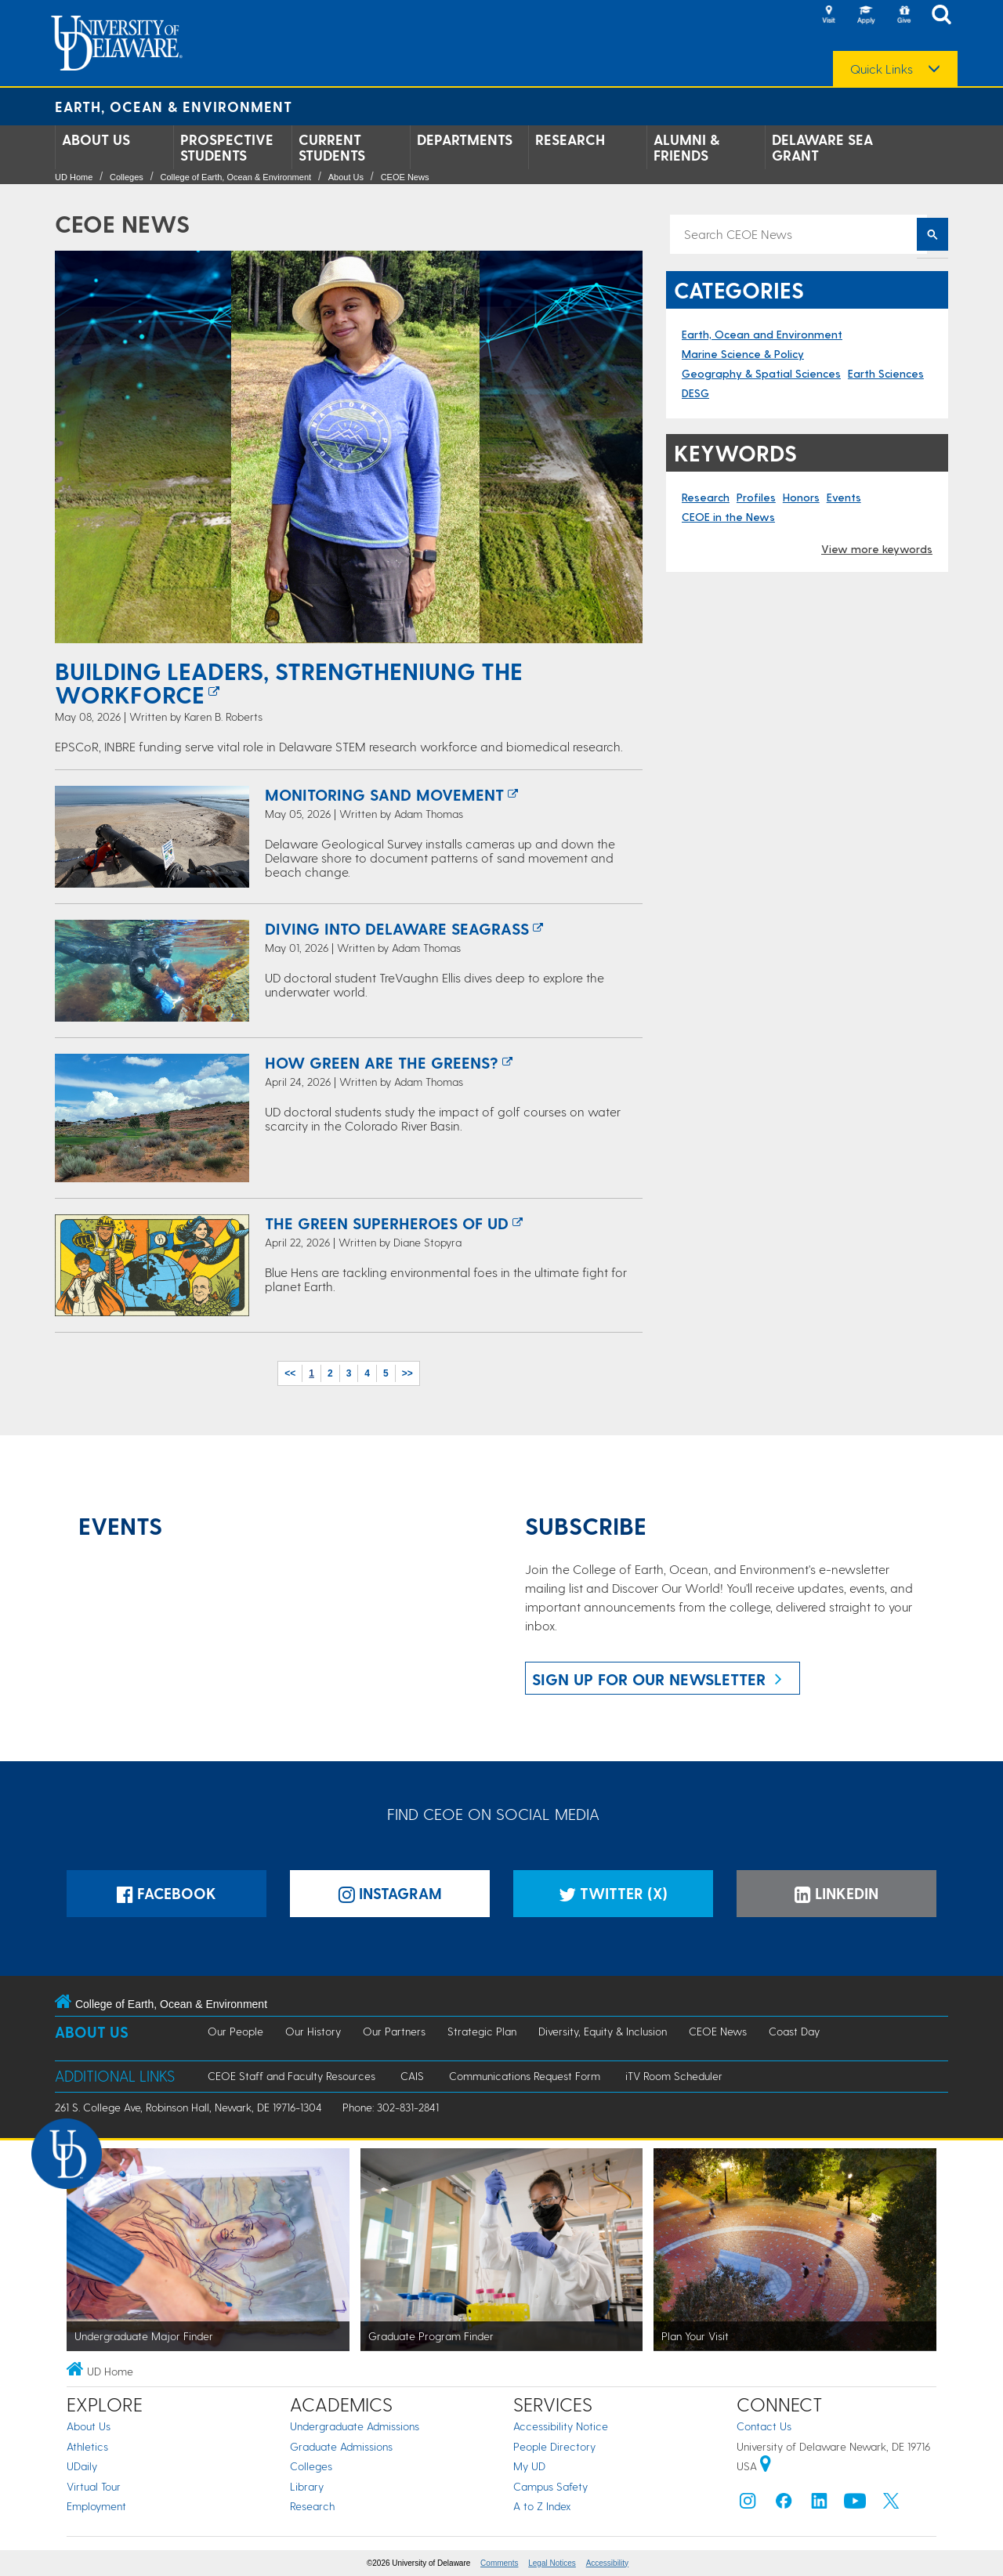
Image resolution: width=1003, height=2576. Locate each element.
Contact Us (764, 2426)
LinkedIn (836, 1893)
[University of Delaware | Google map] (765, 2466)
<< (289, 1373)
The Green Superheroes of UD (387, 1223)
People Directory (554, 2446)
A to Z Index (542, 2506)
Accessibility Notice (560, 2426)
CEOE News (405, 177)
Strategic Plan (481, 2031)
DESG (695, 393)
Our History (313, 2031)
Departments (464, 139)
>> (407, 1373)
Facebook (166, 1893)
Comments (499, 2563)
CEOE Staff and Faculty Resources (291, 2075)
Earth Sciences (886, 373)
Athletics (87, 2446)
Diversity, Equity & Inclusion (602, 2031)
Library (307, 2486)
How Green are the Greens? (381, 1062)
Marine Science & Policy (743, 353)
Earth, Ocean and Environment (762, 334)
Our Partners (394, 2031)
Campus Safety (550, 2486)
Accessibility (607, 2563)
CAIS (412, 2075)
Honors (801, 497)
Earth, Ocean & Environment (173, 106)
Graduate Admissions (341, 2446)
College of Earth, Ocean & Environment (235, 177)
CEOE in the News (728, 516)
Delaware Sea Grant (822, 147)
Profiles (756, 497)
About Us (96, 139)
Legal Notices (552, 2563)
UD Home (73, 177)
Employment (96, 2506)
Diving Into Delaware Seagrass (397, 928)
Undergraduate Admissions (354, 2426)
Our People (235, 2031)
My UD (529, 2466)
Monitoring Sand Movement (384, 794)
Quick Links (881, 69)
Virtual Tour (94, 2486)
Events (844, 497)
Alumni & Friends (686, 147)
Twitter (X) (613, 1893)
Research (570, 139)
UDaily (82, 2466)
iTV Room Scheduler (673, 2075)
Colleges (126, 177)
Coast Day (794, 2031)
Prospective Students (226, 147)
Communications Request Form (524, 2075)
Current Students (332, 147)
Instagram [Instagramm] (390, 1893)
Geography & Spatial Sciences (761, 373)
